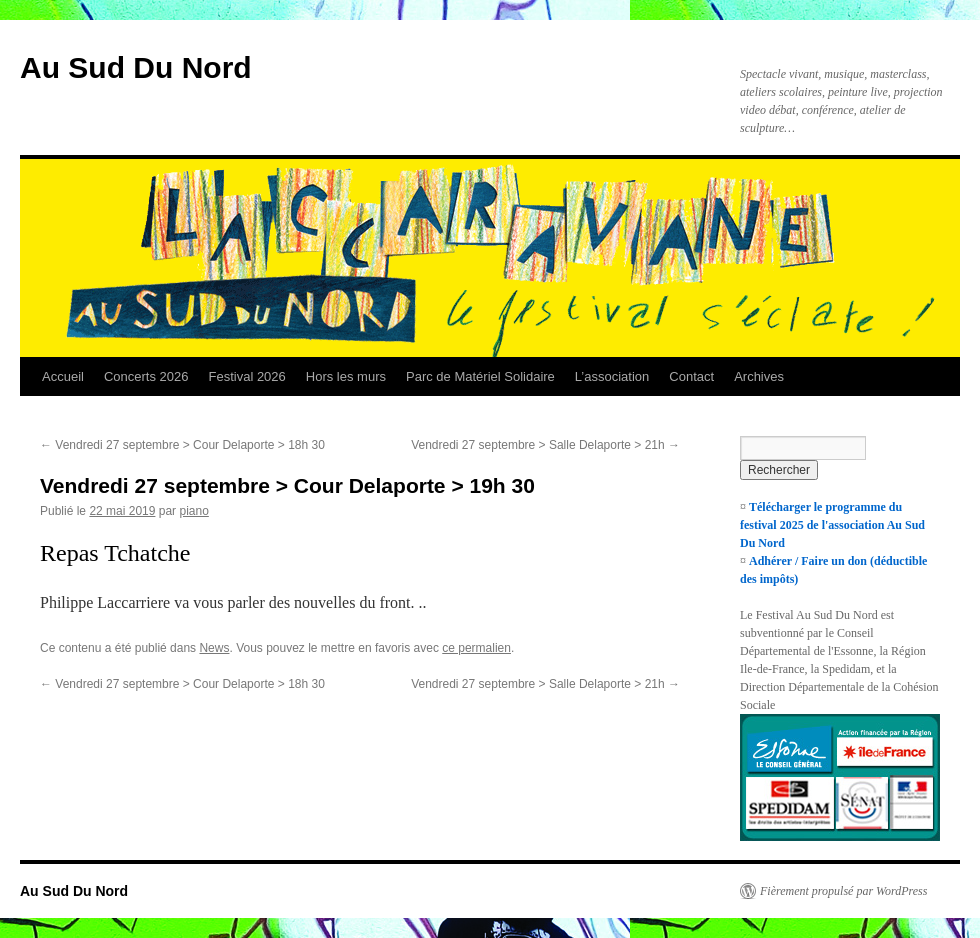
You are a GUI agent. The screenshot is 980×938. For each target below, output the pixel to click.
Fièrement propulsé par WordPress (843, 891)
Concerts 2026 (146, 376)
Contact (691, 376)
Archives (759, 376)
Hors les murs (346, 376)
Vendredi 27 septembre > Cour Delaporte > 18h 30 (182, 445)
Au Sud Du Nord (136, 67)
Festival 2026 (246, 376)
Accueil (63, 376)
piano (193, 511)
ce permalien (476, 648)
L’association (612, 376)
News (214, 648)
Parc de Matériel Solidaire (480, 376)
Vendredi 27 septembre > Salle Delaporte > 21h (545, 445)
